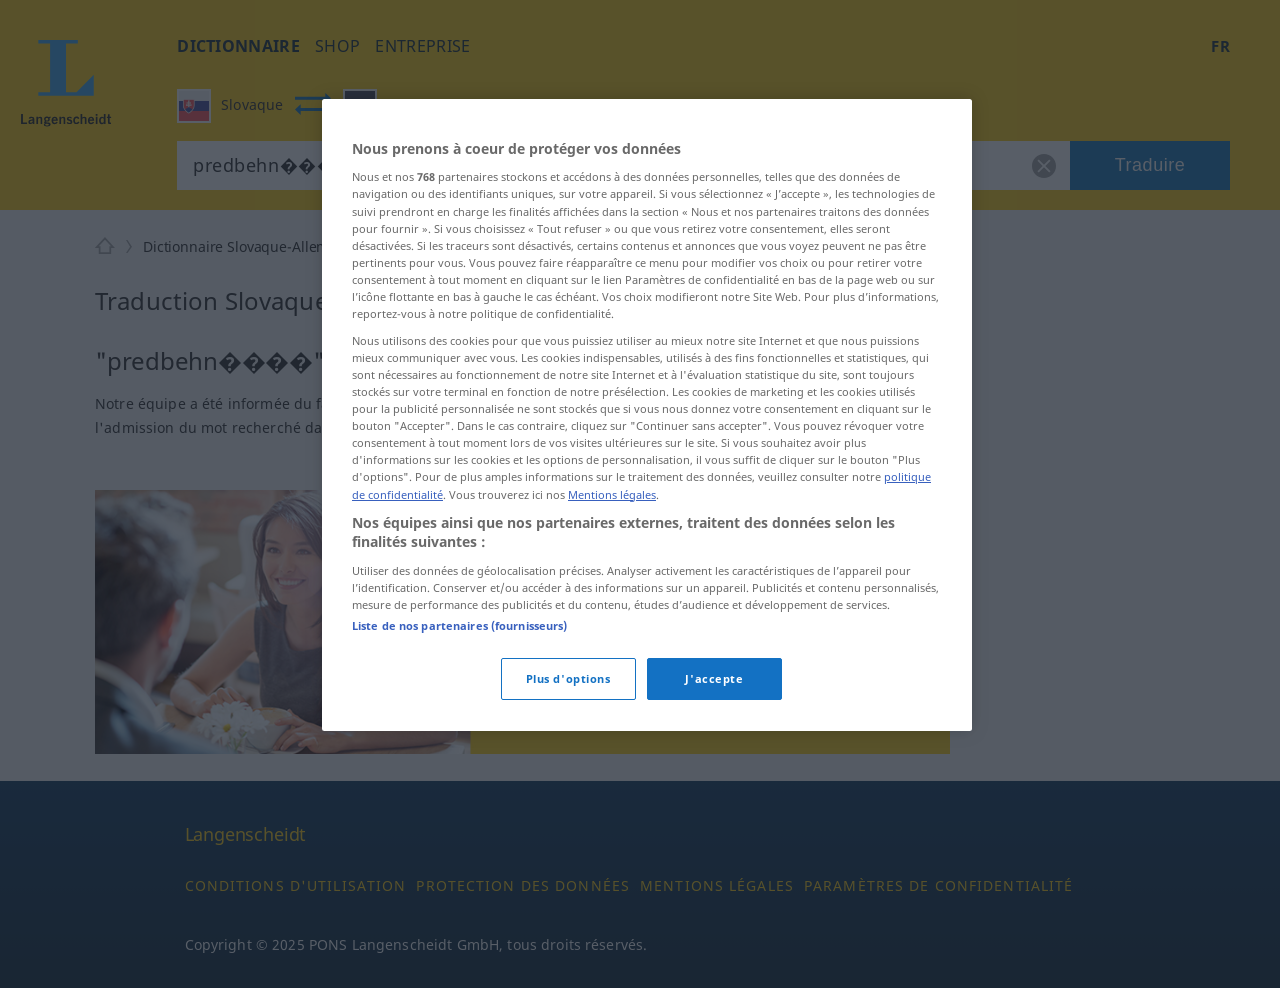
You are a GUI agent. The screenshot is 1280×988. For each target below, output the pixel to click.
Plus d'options (568, 678)
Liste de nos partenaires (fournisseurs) (459, 625)
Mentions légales (612, 494)
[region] (647, 415)
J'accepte (714, 678)
